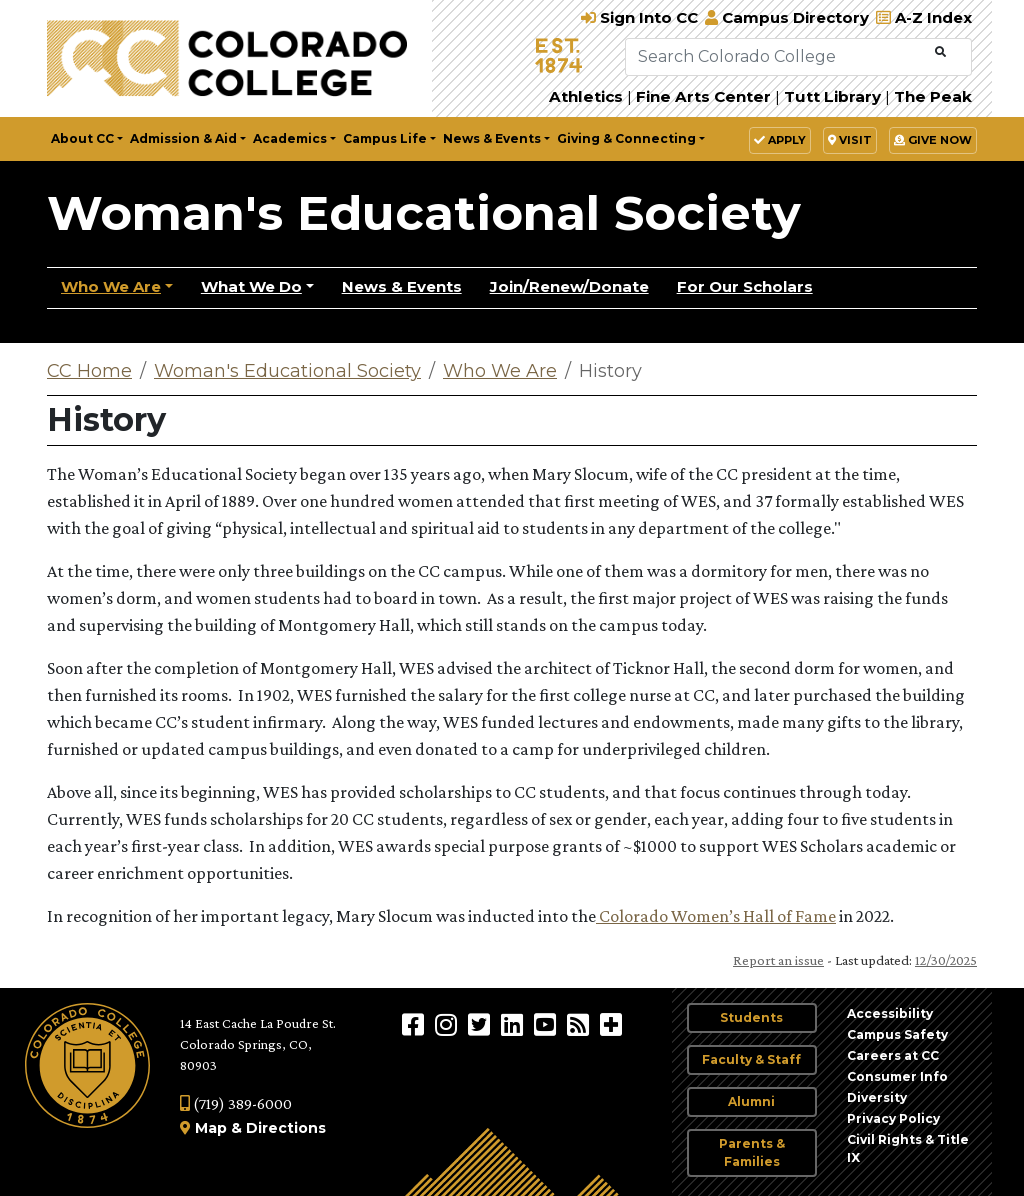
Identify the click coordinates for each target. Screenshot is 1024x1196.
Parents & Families (752, 1152)
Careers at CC (893, 1055)
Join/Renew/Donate (569, 286)
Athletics (586, 96)
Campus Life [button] (385, 138)
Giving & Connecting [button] (626, 138)
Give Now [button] (933, 140)
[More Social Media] (611, 1024)
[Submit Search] (940, 52)
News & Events (402, 286)
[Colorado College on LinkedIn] (514, 1024)
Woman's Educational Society (424, 213)
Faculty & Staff (751, 1059)
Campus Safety (897, 1034)
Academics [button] (290, 138)
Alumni (751, 1101)
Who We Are (111, 286)
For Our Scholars (745, 286)
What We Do (251, 286)
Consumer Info (897, 1076)
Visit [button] (850, 140)
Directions (286, 1128)
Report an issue (778, 960)
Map (211, 1128)
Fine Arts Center (703, 96)
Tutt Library (832, 96)
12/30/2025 (946, 960)
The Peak (933, 96)
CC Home (89, 371)
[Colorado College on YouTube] (547, 1024)
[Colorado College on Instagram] (448, 1024)
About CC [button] (82, 138)
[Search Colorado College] (778, 57)
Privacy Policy (893, 1118)
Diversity (877, 1097)
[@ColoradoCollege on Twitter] (481, 1024)
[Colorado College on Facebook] (415, 1024)
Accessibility (890, 1013)
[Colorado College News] (580, 1024)
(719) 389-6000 (236, 1103)
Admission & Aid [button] (183, 138)
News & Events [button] (492, 138)
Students (751, 1017)
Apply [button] (780, 140)
